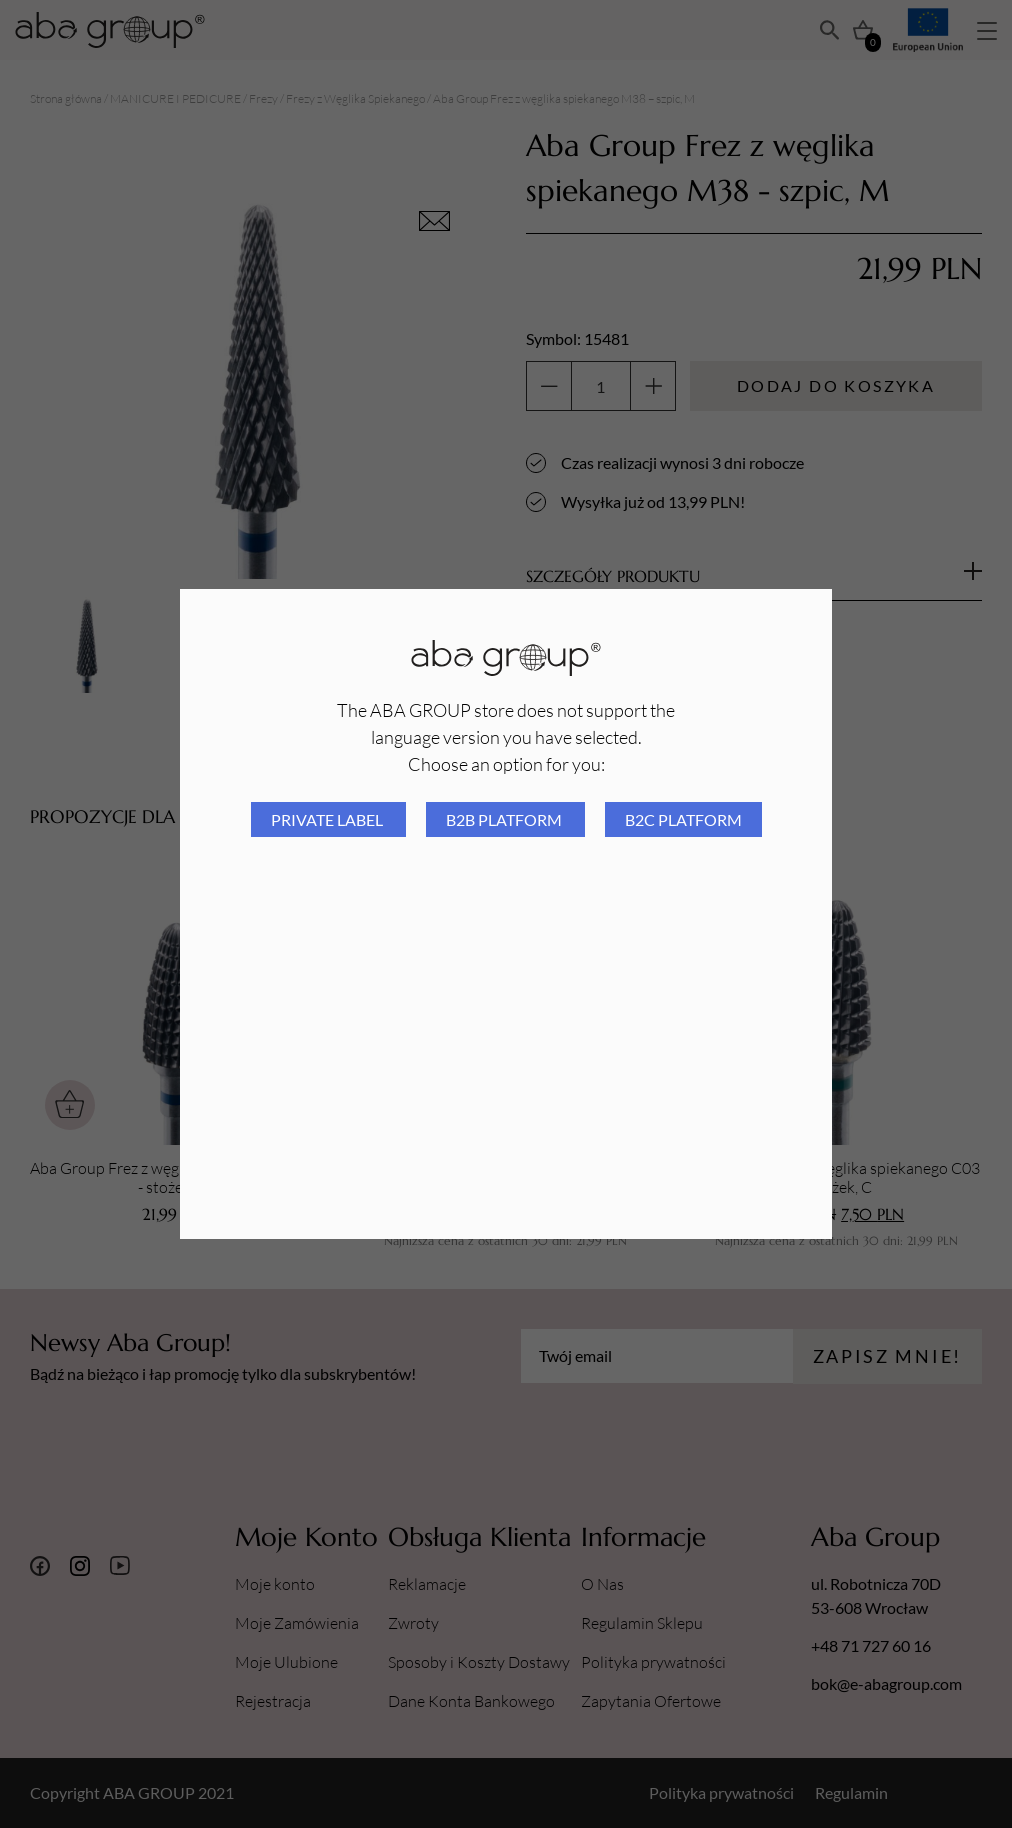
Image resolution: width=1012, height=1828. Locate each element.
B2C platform (683, 819)
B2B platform (505, 819)
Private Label (328, 819)
